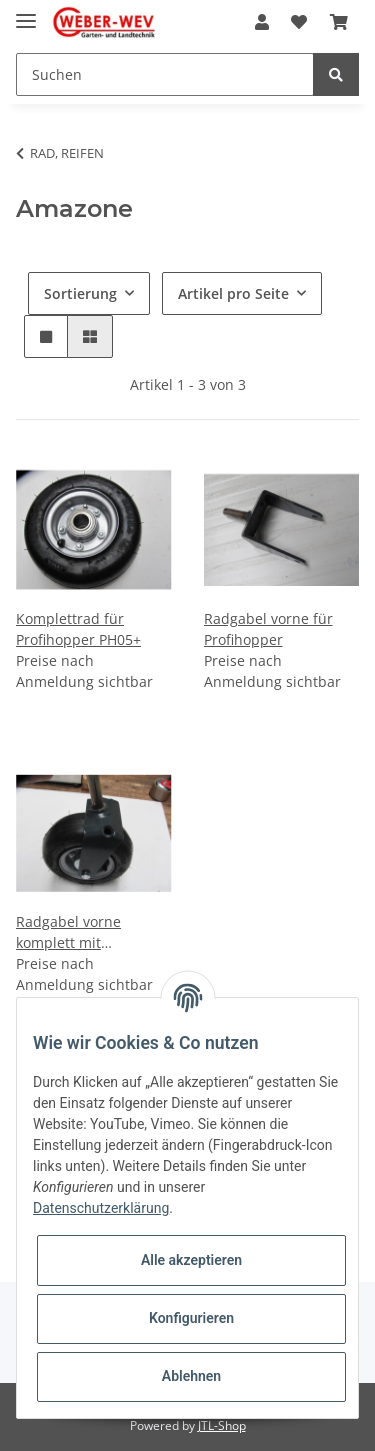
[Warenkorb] (339, 22)
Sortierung (80, 293)
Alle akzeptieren (191, 1260)
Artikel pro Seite (233, 293)
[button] (262, 22)
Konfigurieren (191, 1318)
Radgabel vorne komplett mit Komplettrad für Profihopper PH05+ (78, 932)
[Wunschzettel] (299, 22)
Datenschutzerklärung (101, 1208)
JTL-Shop (222, 1425)
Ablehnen (191, 1376)
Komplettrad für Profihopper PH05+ (78, 629)
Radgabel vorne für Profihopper (268, 629)
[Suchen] (165, 74)
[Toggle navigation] (26, 12)
